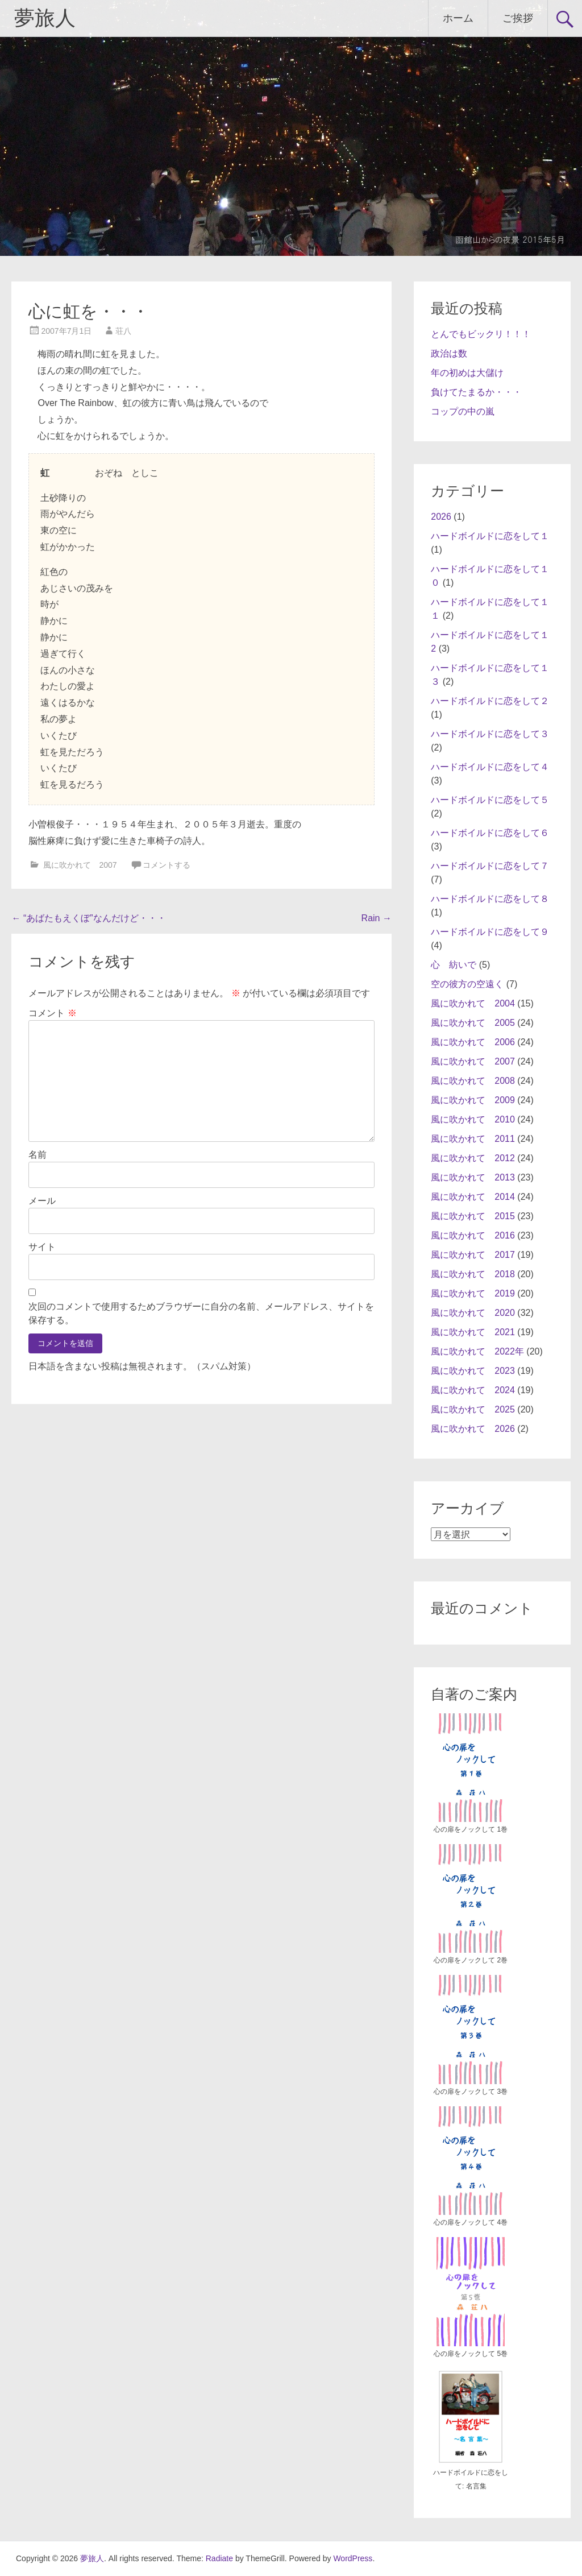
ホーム (458, 18)
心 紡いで (453, 965)
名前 (37, 1154)
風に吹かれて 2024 (473, 1390)
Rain (376, 918)
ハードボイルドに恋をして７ (490, 866)
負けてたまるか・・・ (476, 392)
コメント (52, 1013)
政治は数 (449, 353)
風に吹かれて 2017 (473, 1255)
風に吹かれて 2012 (473, 1158)
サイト (42, 1247)
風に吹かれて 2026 (473, 1429)
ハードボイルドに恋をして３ (490, 734)
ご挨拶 (517, 18)
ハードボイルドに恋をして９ (490, 932)
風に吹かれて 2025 (473, 1409)
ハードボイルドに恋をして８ (490, 899)
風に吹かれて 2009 (473, 1100)
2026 (441, 516)
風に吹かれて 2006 (473, 1042)
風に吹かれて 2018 (473, 1274)
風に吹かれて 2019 (473, 1293)
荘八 (123, 331)
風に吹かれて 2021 (473, 1332)
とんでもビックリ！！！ (481, 334)
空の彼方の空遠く (467, 984)
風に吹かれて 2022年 (477, 1351)
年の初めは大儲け (467, 373)
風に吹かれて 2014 (473, 1197)
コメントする (166, 864)
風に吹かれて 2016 (473, 1235)
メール (42, 1201)
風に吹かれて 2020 (473, 1313)
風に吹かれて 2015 (473, 1216)
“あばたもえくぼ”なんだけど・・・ (88, 918)
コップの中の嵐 (462, 411)
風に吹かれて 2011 (473, 1139)
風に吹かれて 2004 (473, 1003)
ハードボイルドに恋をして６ (490, 833)
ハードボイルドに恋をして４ (490, 767)
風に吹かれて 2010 (473, 1119)
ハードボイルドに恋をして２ (490, 701)
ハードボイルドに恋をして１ (490, 536)
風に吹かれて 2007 (80, 864)
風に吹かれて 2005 (473, 1023)
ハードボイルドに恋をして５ (490, 800)
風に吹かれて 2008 (473, 1081)
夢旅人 (45, 18)
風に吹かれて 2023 (473, 1371)
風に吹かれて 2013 (473, 1177)
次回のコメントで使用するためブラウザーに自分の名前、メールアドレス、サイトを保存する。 (201, 1313)
